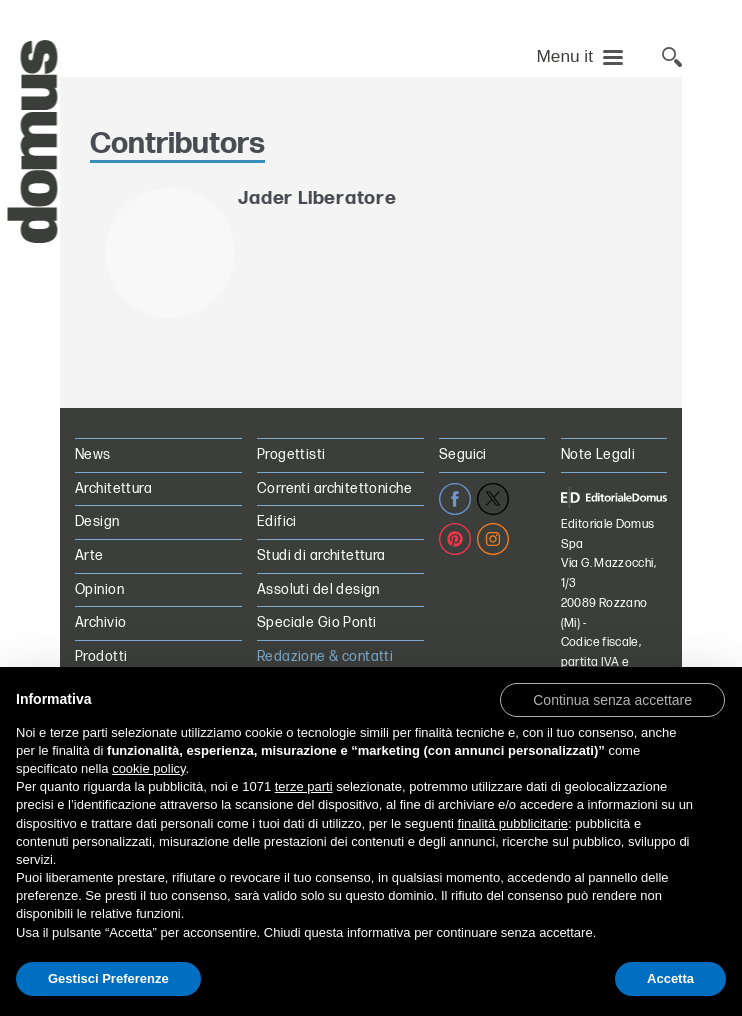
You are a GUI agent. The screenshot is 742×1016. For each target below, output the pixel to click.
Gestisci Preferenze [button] (108, 978)
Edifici (277, 521)
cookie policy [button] (148, 768)
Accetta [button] (670, 978)
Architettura (113, 488)
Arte (89, 555)
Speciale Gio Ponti (317, 622)
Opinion (99, 589)
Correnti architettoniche (334, 488)
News (93, 454)
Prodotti (101, 656)
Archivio (100, 622)
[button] (612, 699)
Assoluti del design (318, 589)
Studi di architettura (321, 555)
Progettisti (291, 454)
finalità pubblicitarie (513, 823)
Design (97, 521)
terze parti (304, 786)
